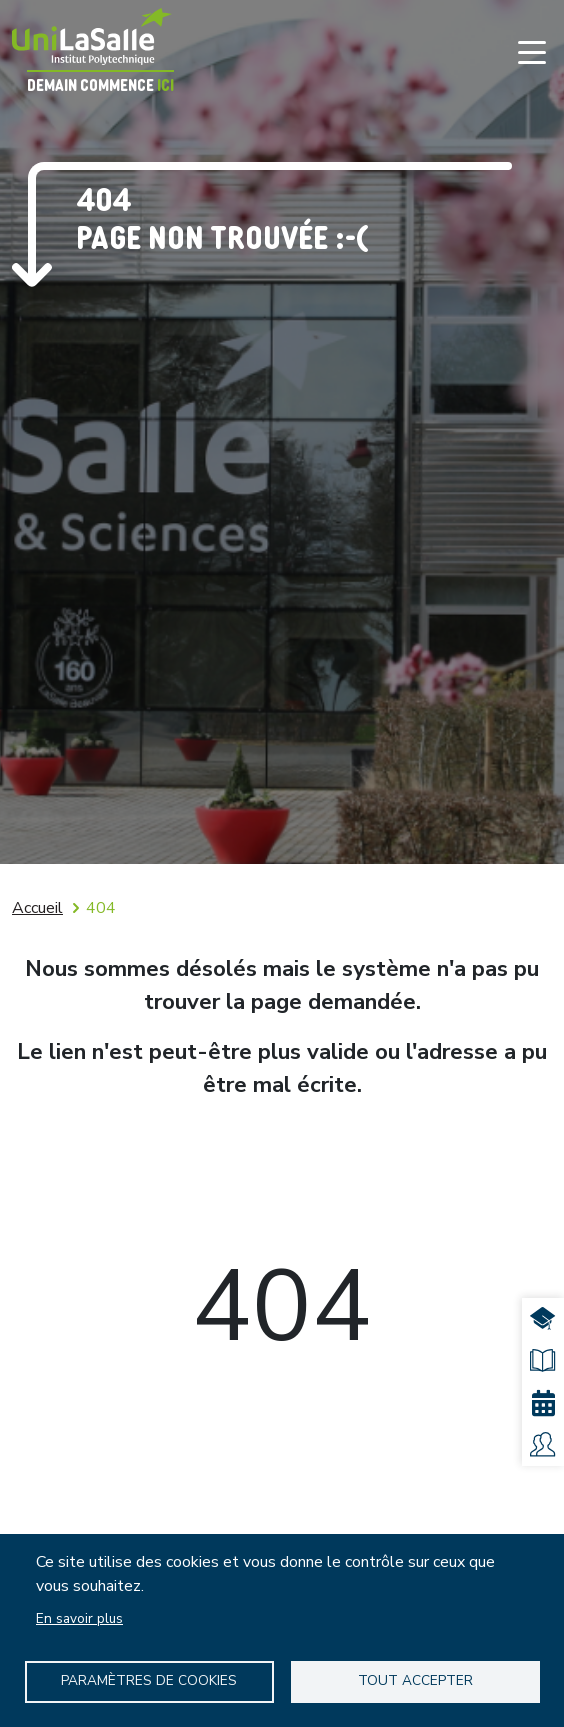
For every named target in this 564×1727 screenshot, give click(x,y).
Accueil (37, 908)
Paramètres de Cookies (149, 1680)
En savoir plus (79, 1618)
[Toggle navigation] (532, 52)
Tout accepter (415, 1680)
